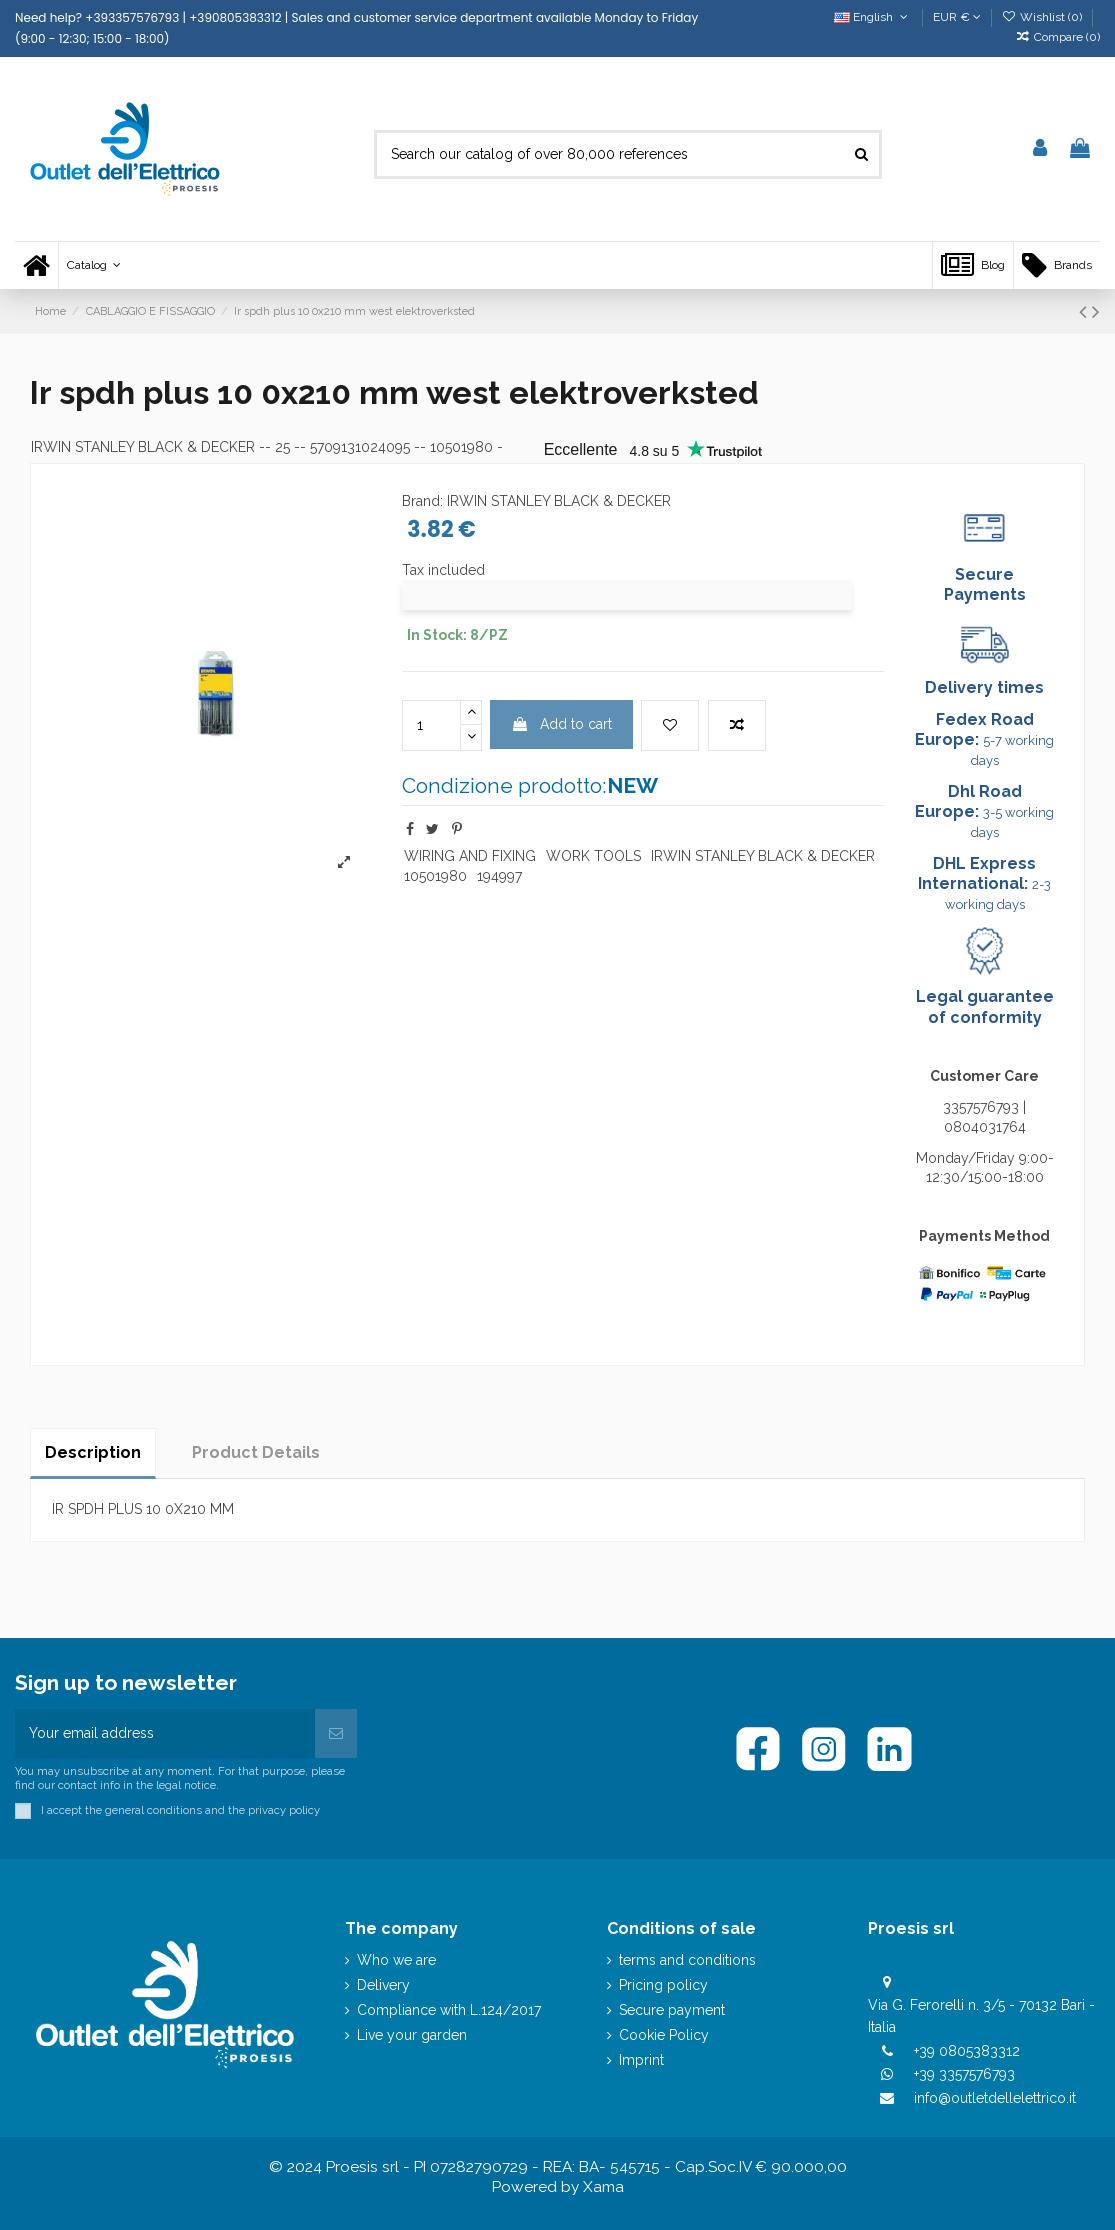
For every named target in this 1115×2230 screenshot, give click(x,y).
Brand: (422, 501)
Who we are (396, 1960)
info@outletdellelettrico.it (995, 2098)
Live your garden (412, 2035)
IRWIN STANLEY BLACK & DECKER (143, 447)
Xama (603, 2187)
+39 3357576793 (964, 2074)
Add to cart (561, 724)
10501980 (435, 876)
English (872, 17)
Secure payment (672, 2010)
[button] (93, 265)
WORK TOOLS (593, 856)
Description (93, 1452)
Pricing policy (663, 1985)
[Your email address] (165, 1733)
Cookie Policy (664, 2035)
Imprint (641, 2060)
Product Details (256, 1452)
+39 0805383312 (967, 2051)
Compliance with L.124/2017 (449, 2010)
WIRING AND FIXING (470, 856)
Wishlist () (1043, 17)
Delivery (383, 1985)
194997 (499, 876)
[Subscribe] (336, 1733)
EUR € (957, 17)
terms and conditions (687, 1960)
